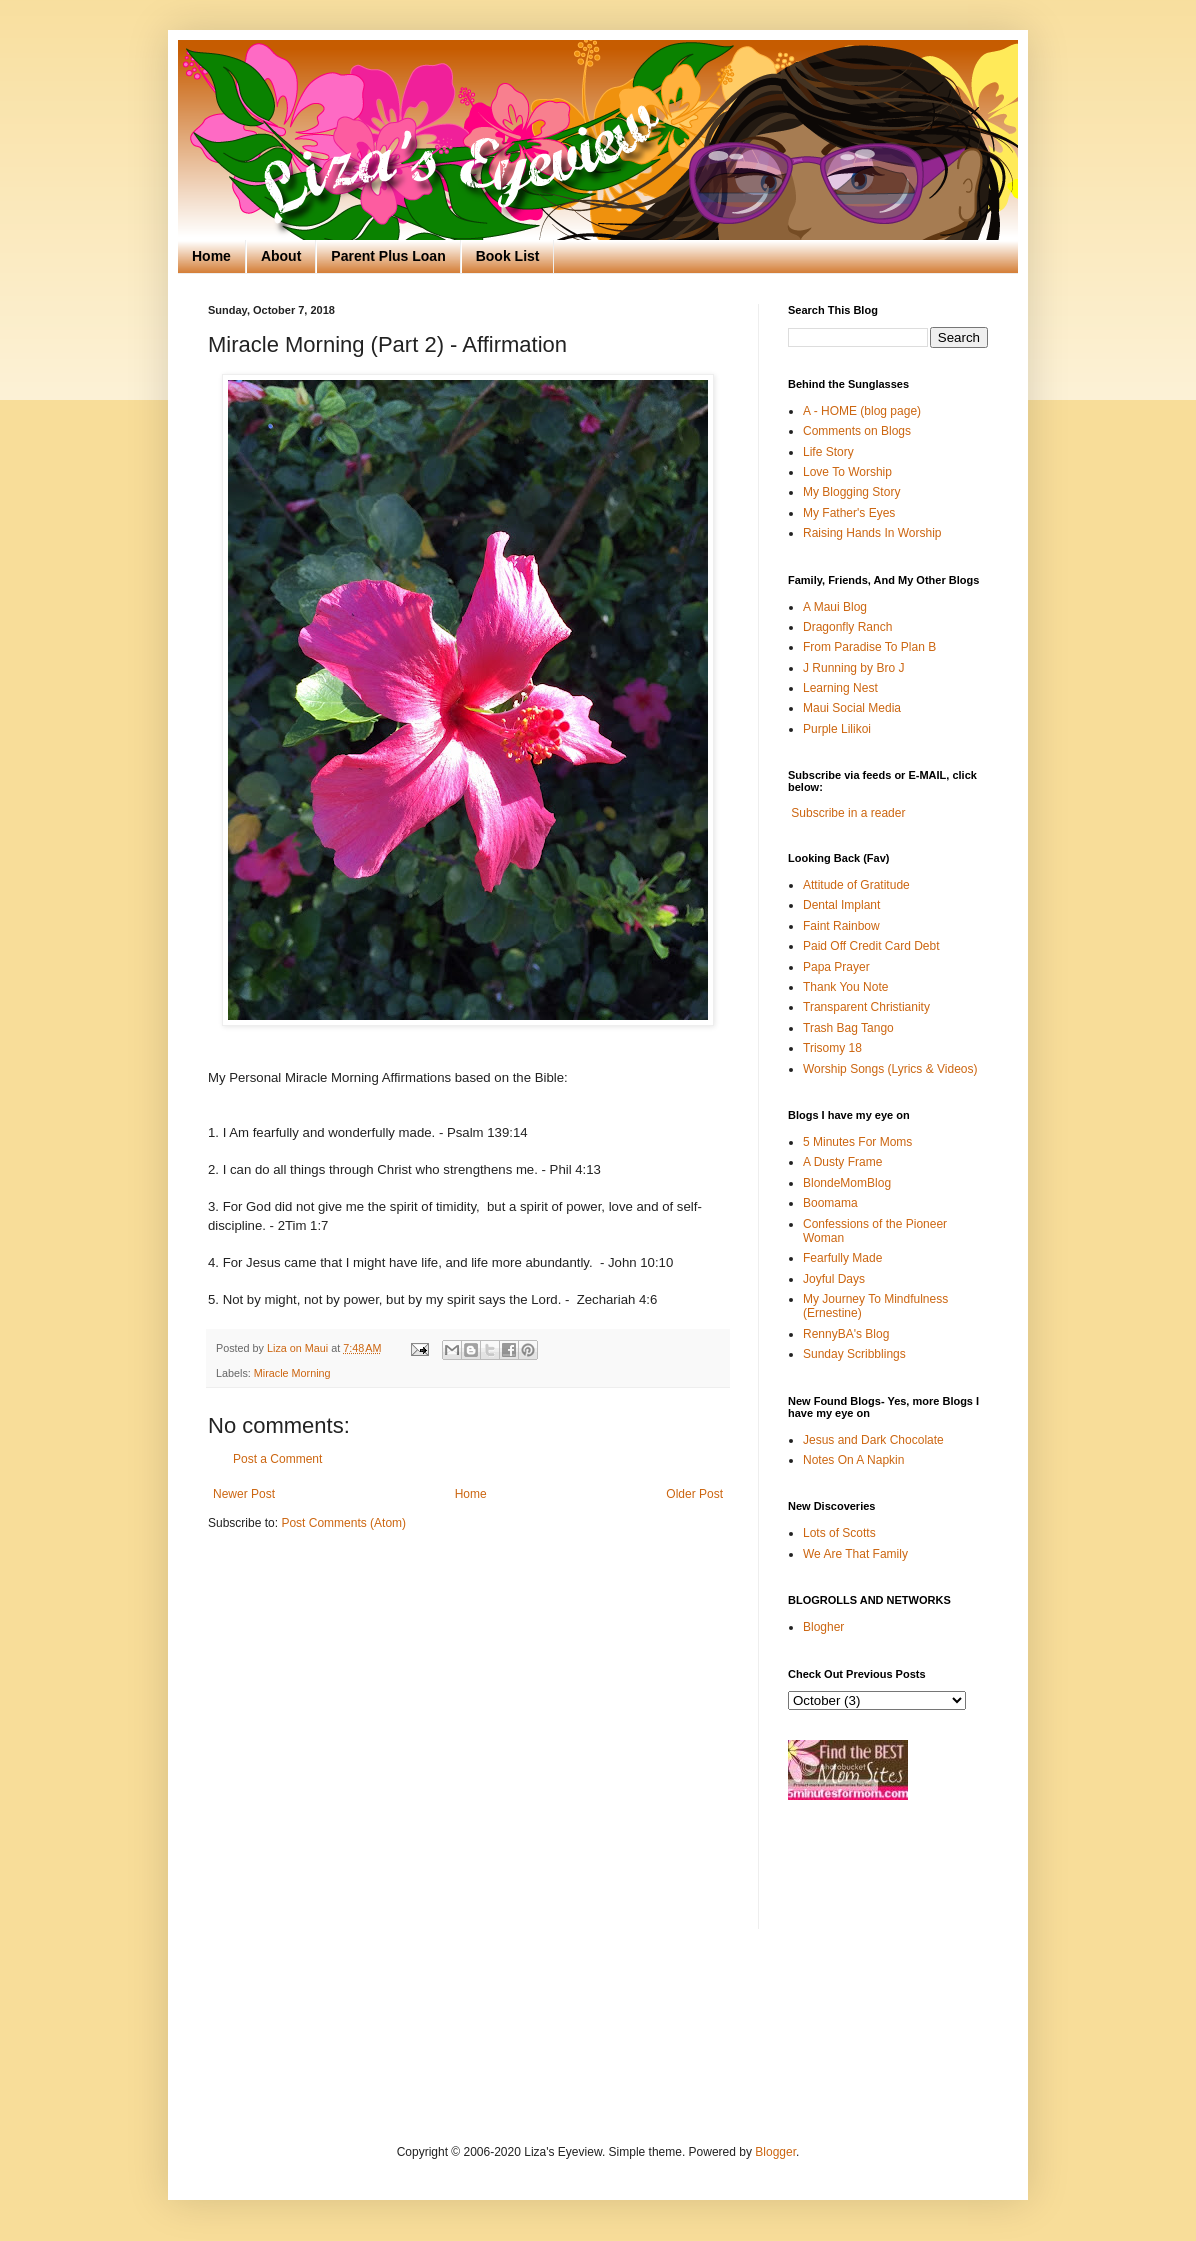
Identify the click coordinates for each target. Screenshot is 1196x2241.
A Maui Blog (835, 607)
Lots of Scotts (839, 1533)
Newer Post (244, 1494)
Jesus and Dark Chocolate (873, 1440)
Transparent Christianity (866, 1007)
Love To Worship (847, 472)
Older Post (694, 1494)
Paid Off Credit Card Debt (871, 946)
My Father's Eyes (849, 513)
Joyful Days (834, 1279)
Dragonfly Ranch (847, 627)
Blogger (775, 2152)
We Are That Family (855, 1554)
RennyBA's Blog (846, 1334)
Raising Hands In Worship (872, 533)
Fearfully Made (842, 1258)
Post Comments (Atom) (343, 1523)
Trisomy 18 (832, 1048)
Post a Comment (277, 1459)
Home (211, 256)
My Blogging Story (851, 492)
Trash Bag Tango (848, 1028)
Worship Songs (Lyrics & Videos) (890, 1069)
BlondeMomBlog (847, 1183)
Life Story (828, 452)
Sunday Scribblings (854, 1354)
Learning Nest (840, 688)
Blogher (823, 1627)
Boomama (830, 1203)
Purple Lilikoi (837, 729)
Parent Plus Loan (388, 256)
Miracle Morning (292, 1373)
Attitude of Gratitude (856, 885)
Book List (508, 256)
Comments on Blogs (857, 431)
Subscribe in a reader (848, 813)
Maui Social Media (852, 708)
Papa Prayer (836, 967)
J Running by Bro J (853, 668)
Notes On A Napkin (853, 1460)
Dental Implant (841, 905)
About (281, 256)
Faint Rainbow (841, 926)
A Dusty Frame (842, 1162)
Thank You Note (845, 987)
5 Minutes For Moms (857, 1142)
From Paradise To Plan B (869, 647)
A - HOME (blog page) (862, 411)
